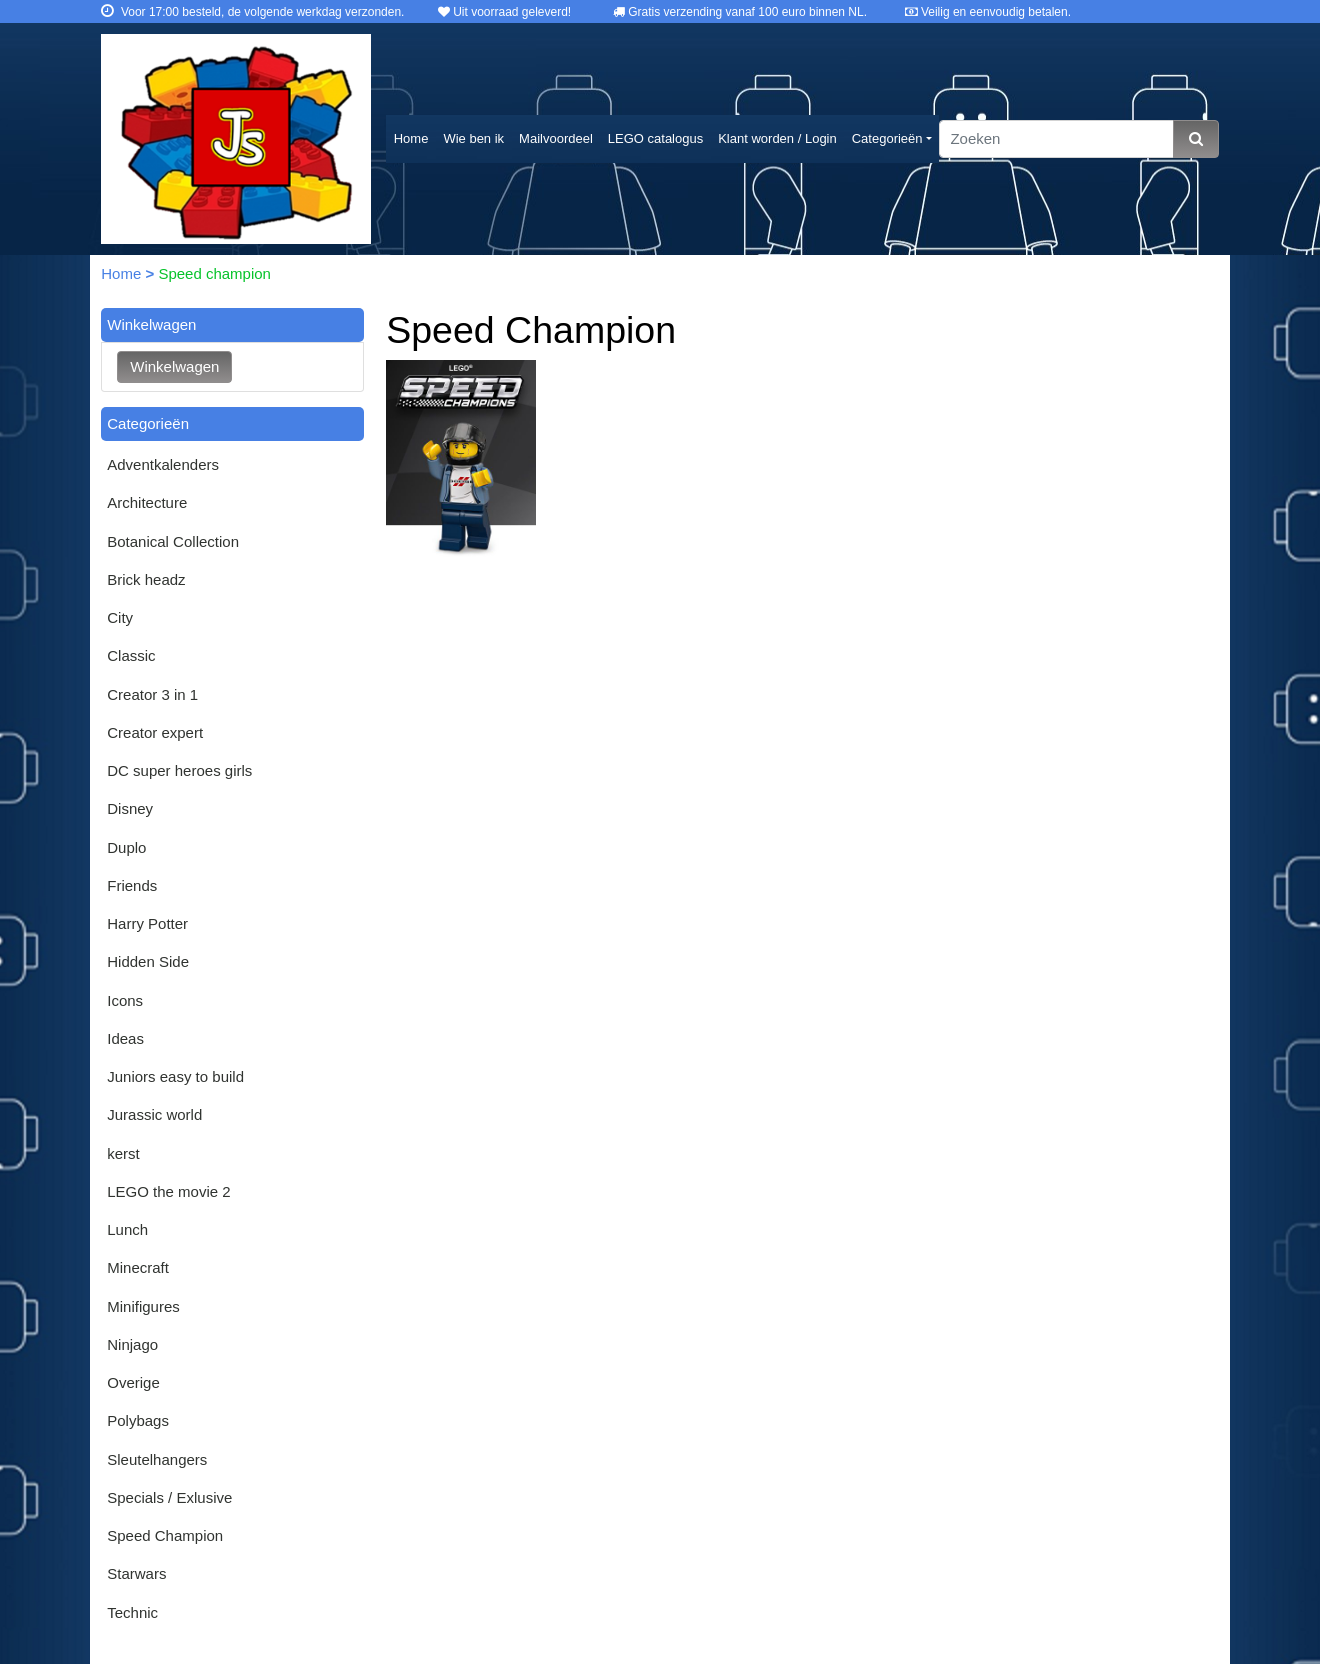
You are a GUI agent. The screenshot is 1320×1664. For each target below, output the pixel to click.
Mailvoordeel (556, 138)
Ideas (125, 1038)
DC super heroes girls (179, 770)
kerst (123, 1153)
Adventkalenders (163, 464)
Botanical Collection (173, 541)
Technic (132, 1612)
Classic (131, 655)
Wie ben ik (473, 138)
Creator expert (155, 732)
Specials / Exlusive (169, 1497)
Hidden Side (148, 961)
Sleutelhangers (157, 1459)
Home (411, 138)
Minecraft (138, 1267)
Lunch (127, 1229)
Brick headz (146, 579)
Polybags (138, 1420)
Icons (125, 1000)
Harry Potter (147, 923)
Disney (130, 808)
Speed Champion (165, 1535)
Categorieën (887, 138)
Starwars (136, 1573)
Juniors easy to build (175, 1076)
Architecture (147, 502)
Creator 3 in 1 (152, 694)
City (120, 617)
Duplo (126, 847)
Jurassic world (154, 1114)
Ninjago (132, 1344)
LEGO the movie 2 (168, 1191)
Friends (132, 885)
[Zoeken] (1056, 139)
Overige (133, 1382)
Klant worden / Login (777, 138)
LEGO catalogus (655, 138)
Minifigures (143, 1306)
